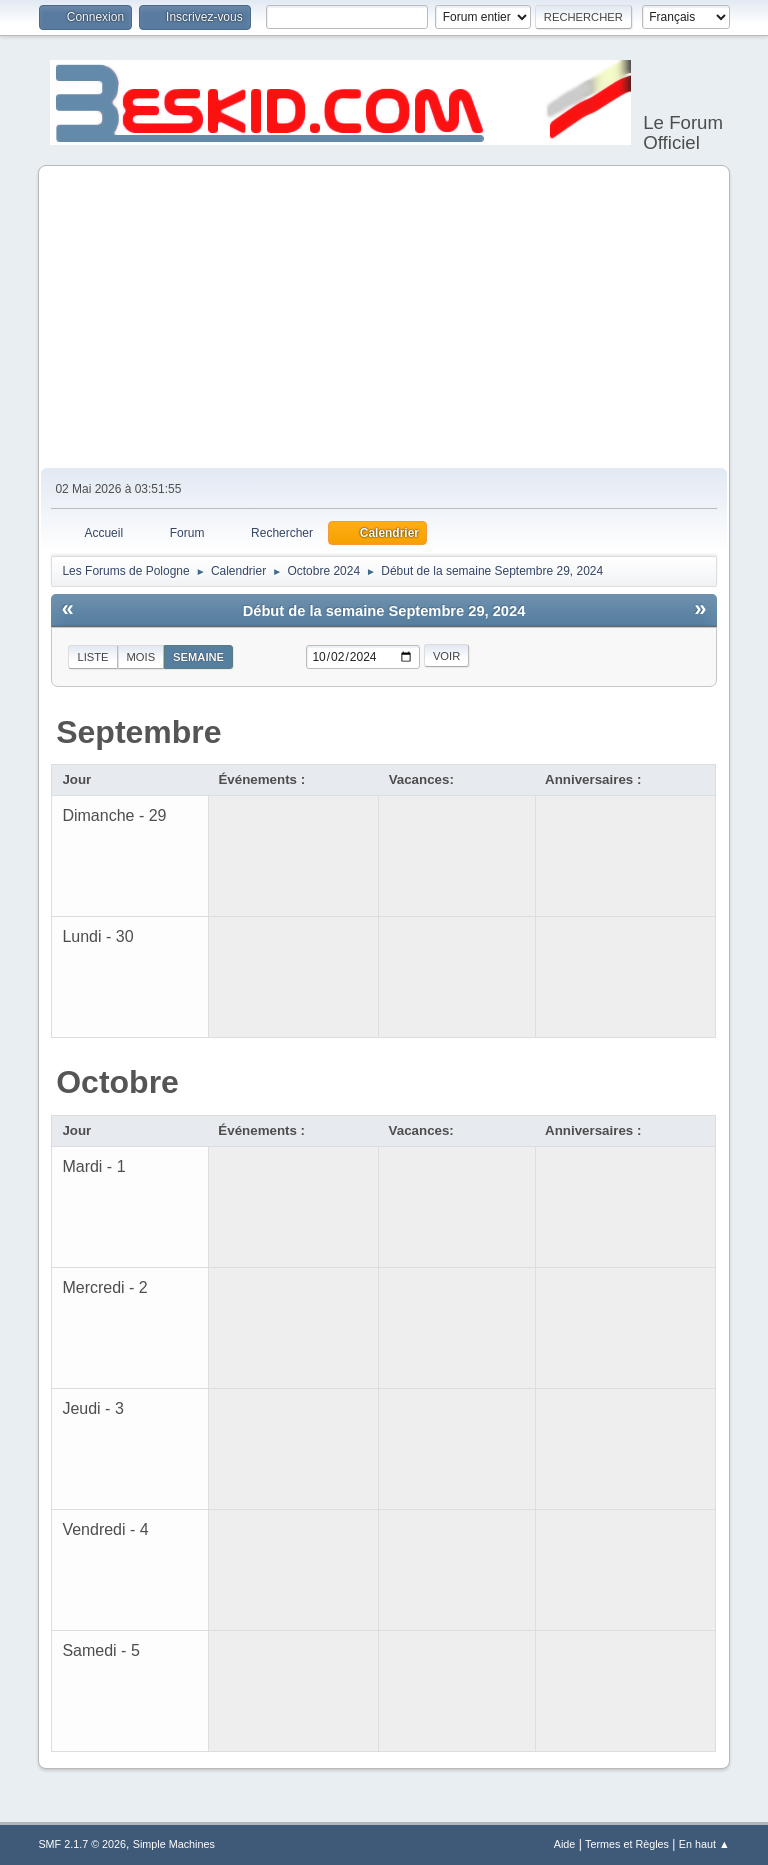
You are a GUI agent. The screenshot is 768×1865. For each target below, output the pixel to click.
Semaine (198, 657)
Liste (92, 657)
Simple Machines (174, 1844)
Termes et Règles (627, 1844)
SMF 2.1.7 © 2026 (82, 1844)
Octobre (117, 1082)
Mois (141, 657)
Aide (565, 1844)
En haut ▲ (704, 1844)
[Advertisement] (384, 318)
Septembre (138, 732)
